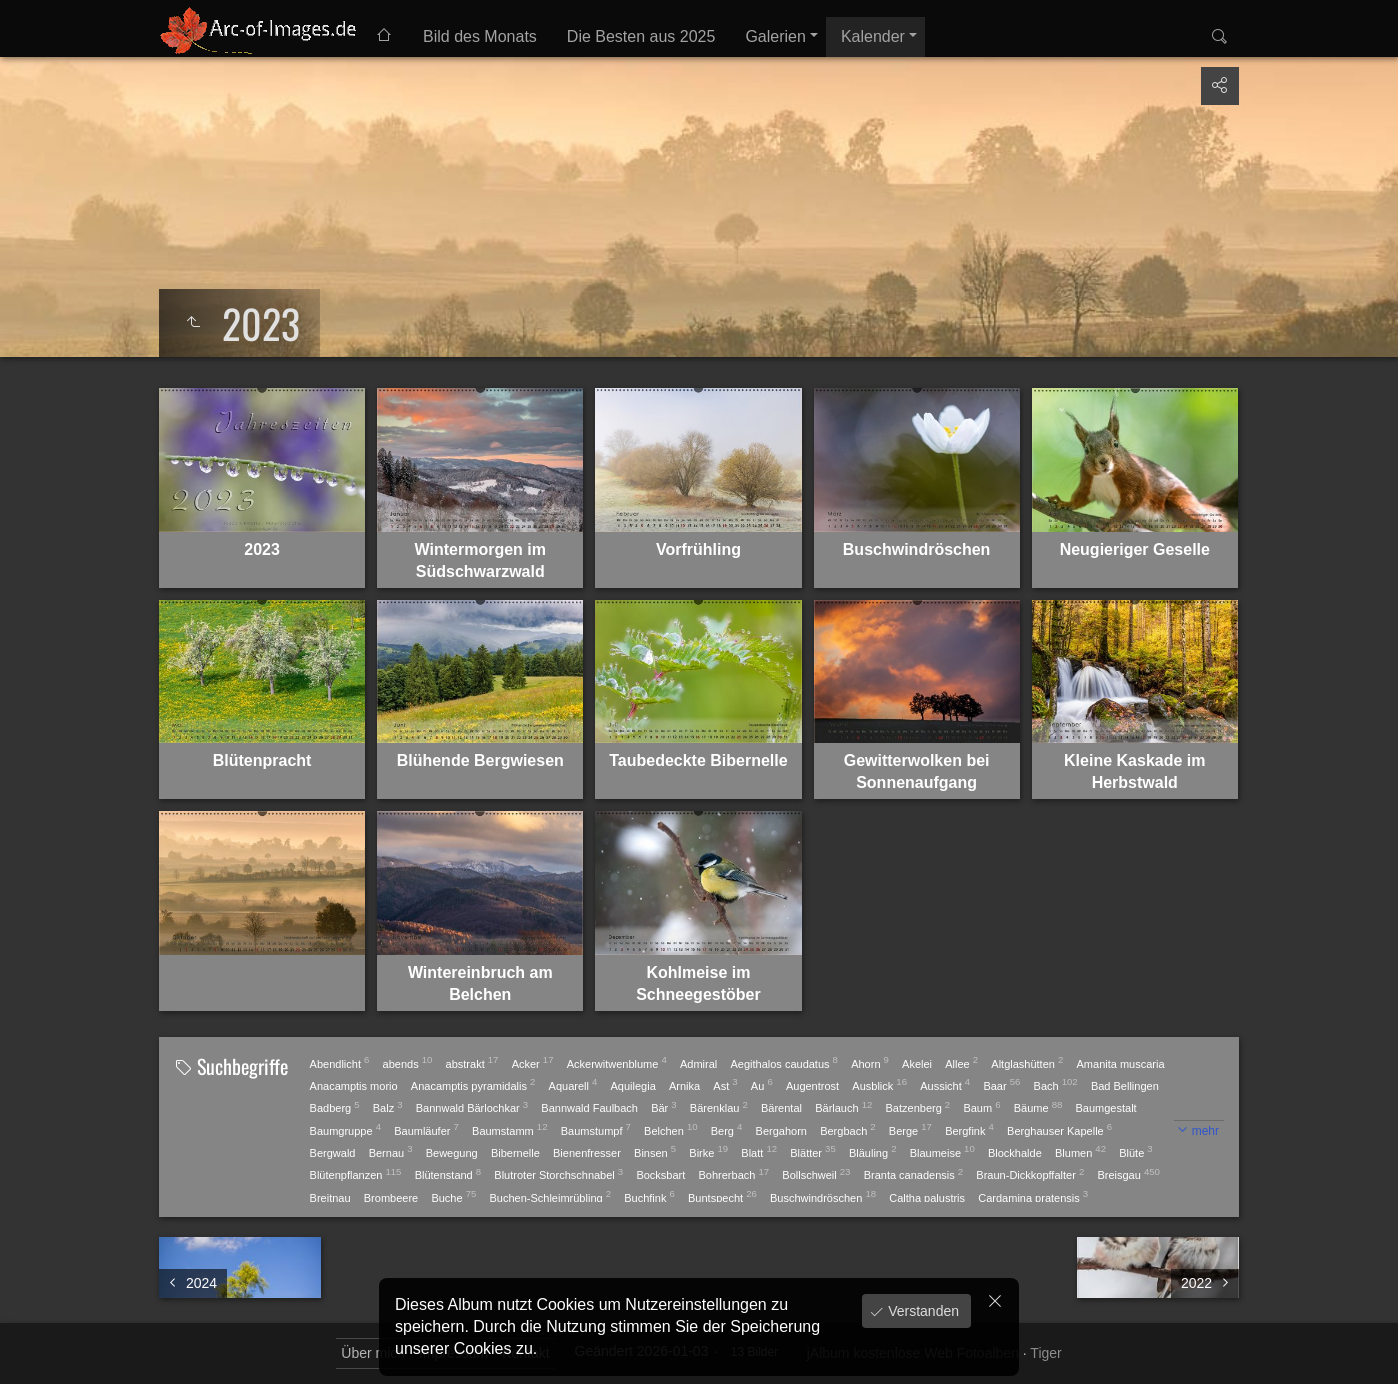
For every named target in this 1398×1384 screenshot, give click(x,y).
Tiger (1045, 1353)
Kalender (873, 36)
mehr (1205, 1131)
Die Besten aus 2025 (641, 36)
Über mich (373, 1353)
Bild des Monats (480, 36)
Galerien (775, 36)
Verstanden (921, 1311)
